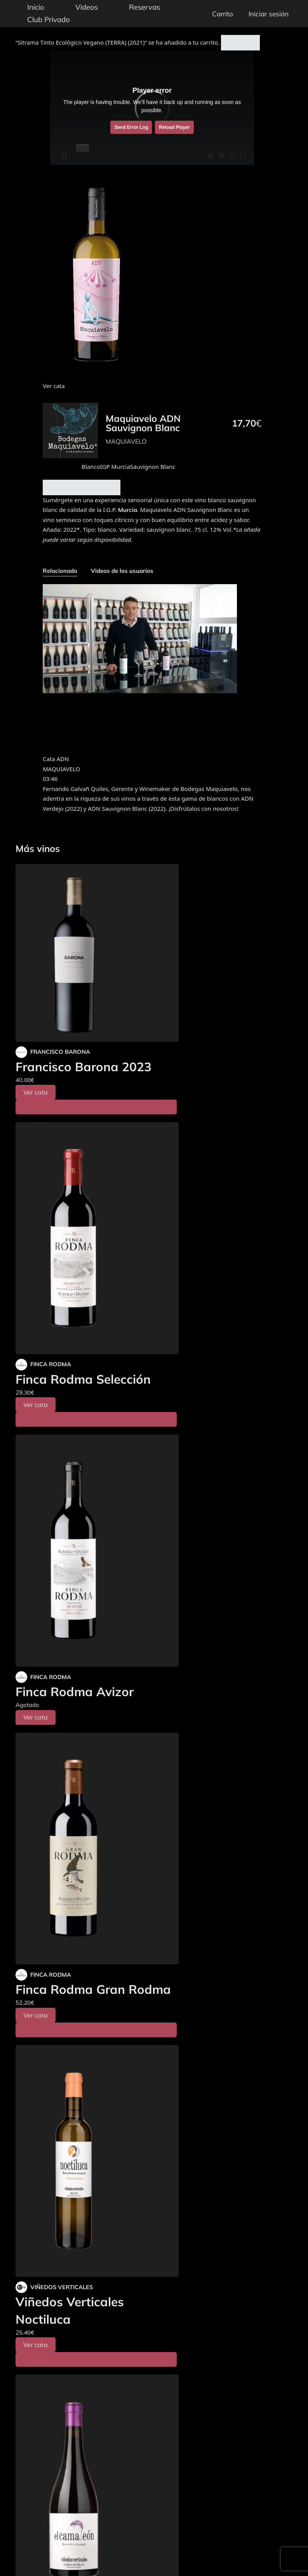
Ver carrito (240, 42)
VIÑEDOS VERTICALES (61, 2287)
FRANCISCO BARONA (60, 1051)
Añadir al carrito (81, 487)
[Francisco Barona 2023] (97, 952)
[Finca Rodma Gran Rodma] (97, 1849)
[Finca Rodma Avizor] (97, 1551)
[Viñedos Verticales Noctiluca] (97, 2161)
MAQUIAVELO (126, 441)
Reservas (144, 7)
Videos (86, 7)
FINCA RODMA (50, 1364)
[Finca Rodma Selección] (97, 1238)
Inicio (35, 7)
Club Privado (48, 19)
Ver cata (35, 1092)
